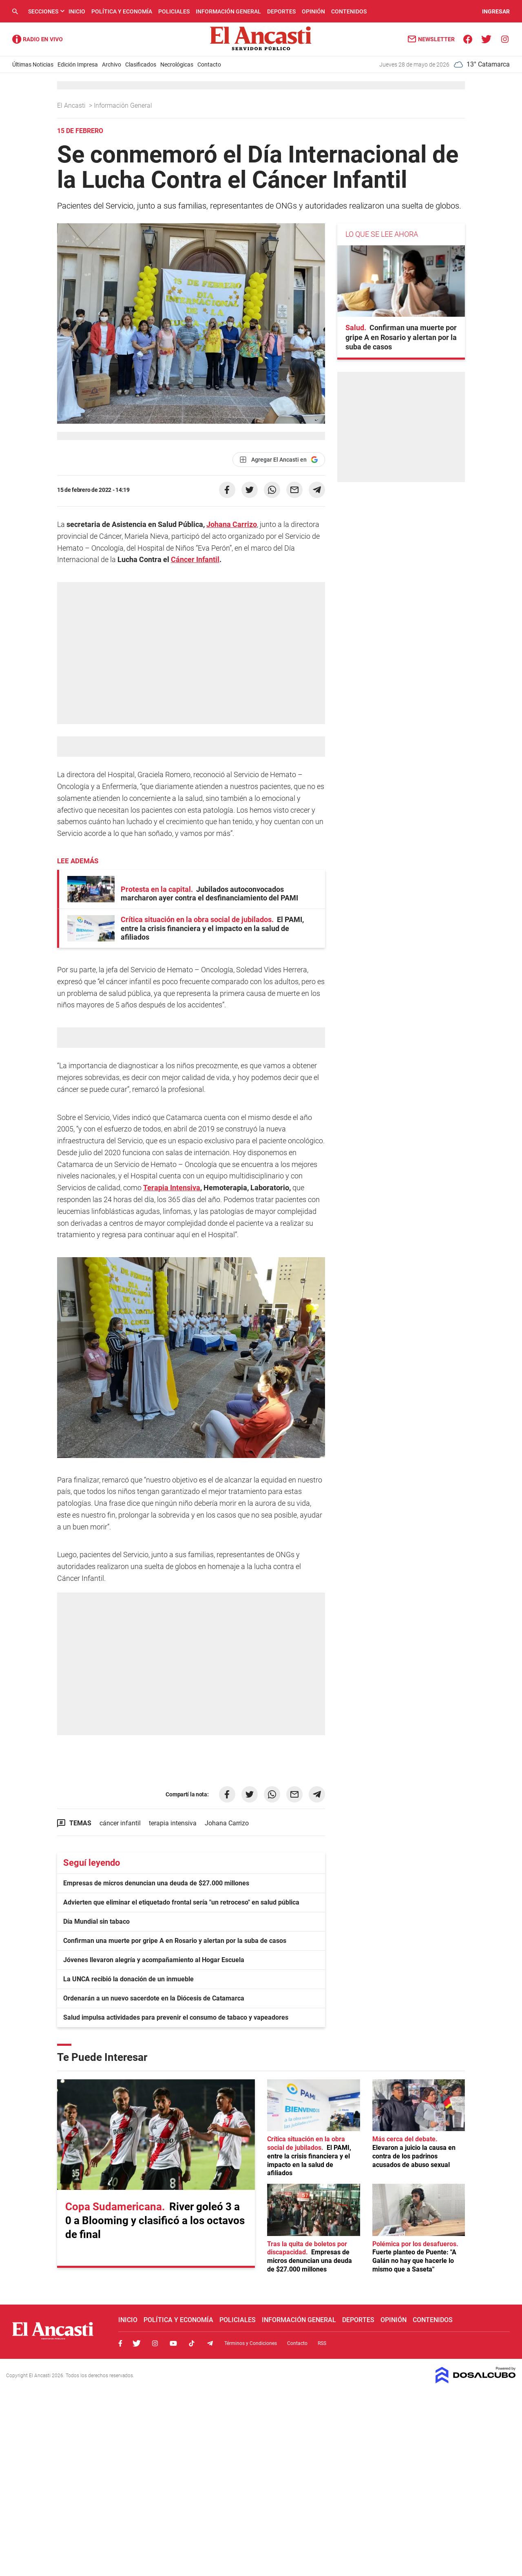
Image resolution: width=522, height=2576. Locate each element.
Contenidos (349, 11)
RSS (322, 2343)
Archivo (111, 64)
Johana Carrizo (231, 524)
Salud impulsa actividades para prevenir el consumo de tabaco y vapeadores (175, 2017)
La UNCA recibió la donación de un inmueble (128, 1979)
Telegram (210, 2343)
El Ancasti (72, 105)
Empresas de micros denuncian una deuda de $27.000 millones (156, 1883)
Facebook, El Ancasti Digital (120, 2343)
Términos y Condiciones (250, 2343)
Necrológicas (176, 64)
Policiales (174, 11)
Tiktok (192, 2343)
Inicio (77, 11)
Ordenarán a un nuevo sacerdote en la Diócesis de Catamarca (153, 1998)
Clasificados (140, 64)
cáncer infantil (120, 1823)
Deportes (281, 11)
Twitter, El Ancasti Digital (137, 2343)
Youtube (173, 2343)
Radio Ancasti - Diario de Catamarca (37, 39)
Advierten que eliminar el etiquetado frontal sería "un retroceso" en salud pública (181, 1902)
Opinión (313, 11)
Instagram (155, 2343)
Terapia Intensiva (171, 1187)
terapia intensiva (173, 1823)
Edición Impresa (78, 64)
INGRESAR (496, 11)
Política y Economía (121, 11)
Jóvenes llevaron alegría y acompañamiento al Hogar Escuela (153, 1960)
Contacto (209, 64)
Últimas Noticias (32, 64)
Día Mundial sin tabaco (96, 1921)
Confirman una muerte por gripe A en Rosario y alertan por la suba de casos (174, 1941)
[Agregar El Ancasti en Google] (278, 459)
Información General (228, 11)
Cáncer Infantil (195, 559)
